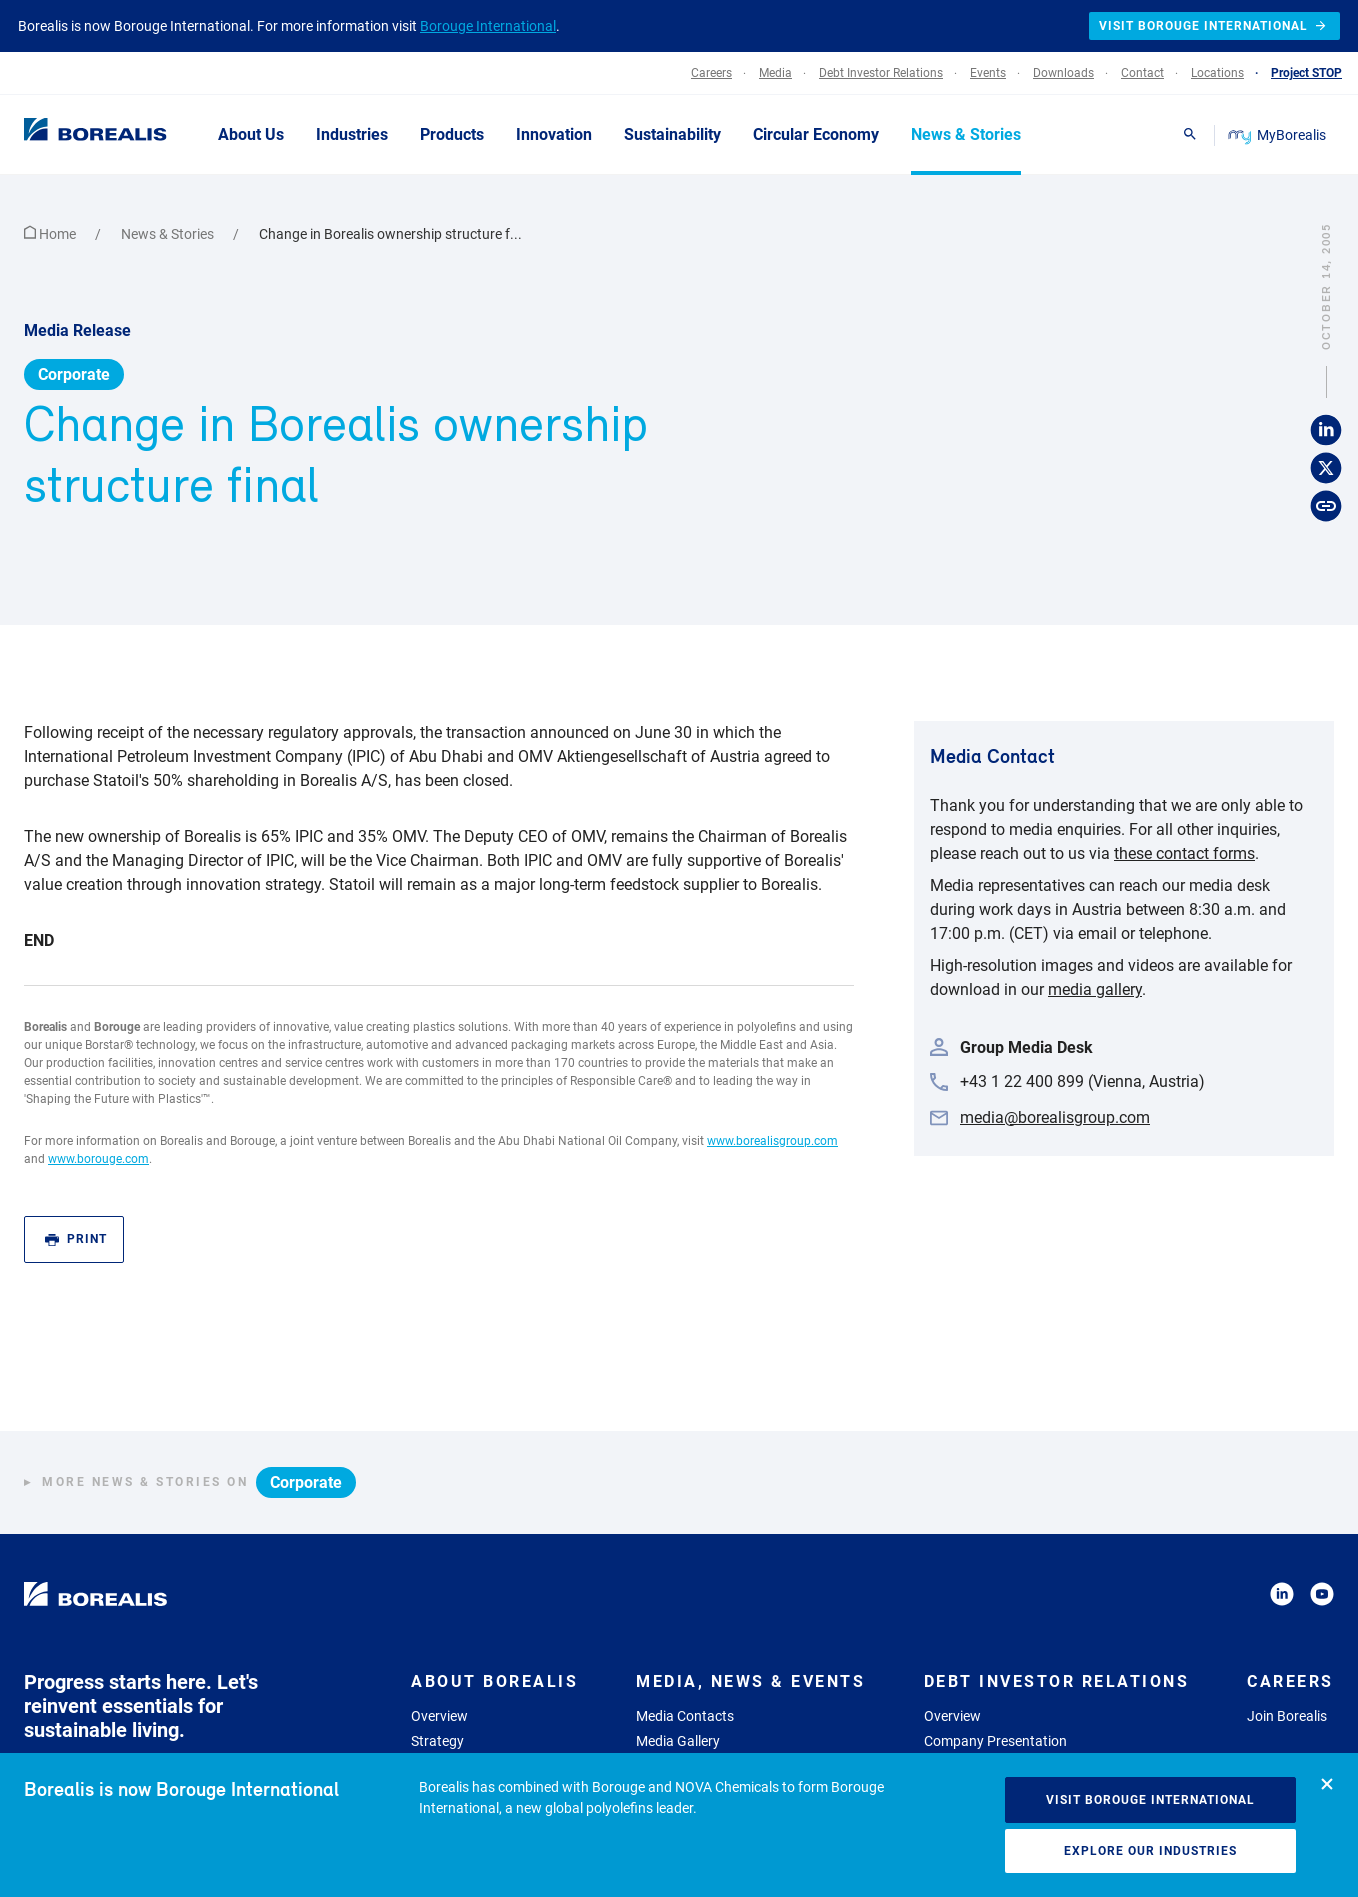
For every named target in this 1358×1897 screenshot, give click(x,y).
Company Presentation (995, 1741)
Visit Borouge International (1150, 1800)
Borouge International (488, 26)
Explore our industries (1150, 1851)
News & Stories (169, 234)
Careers (1290, 1681)
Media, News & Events (750, 1681)
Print (76, 1239)
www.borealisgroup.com (772, 1141)
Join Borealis (1287, 1716)
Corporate (74, 374)
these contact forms (1184, 853)
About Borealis (494, 1681)
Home (51, 234)
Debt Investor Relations (1057, 1681)
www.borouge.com (98, 1159)
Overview (439, 1716)
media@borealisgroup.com (1055, 1117)
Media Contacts (685, 1716)
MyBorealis (1278, 135)
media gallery (1095, 989)
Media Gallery (678, 1741)
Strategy (437, 1741)
